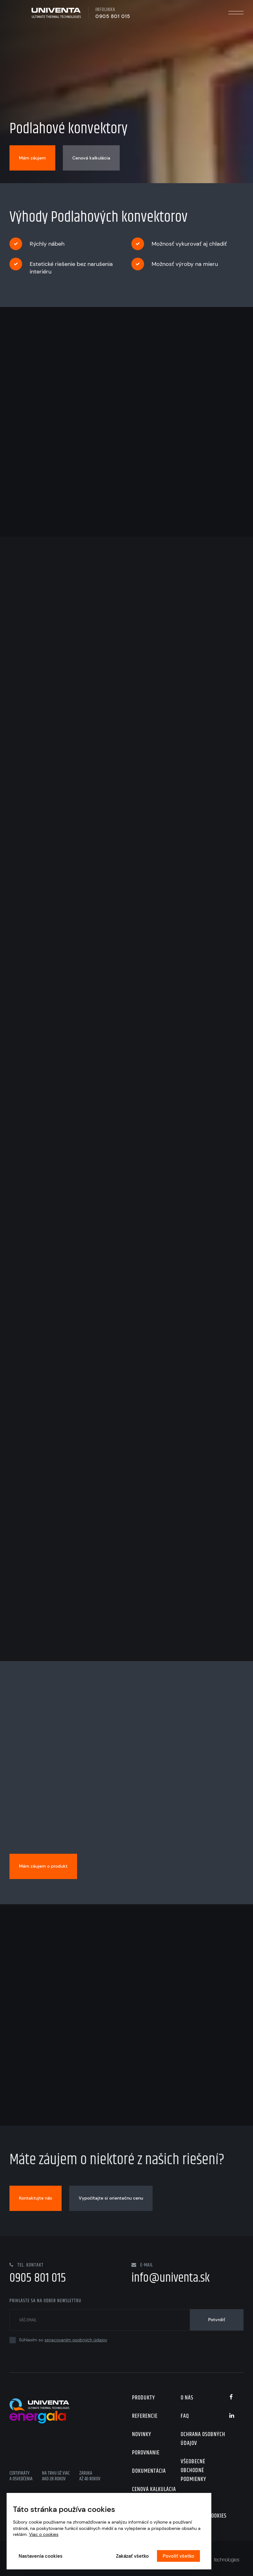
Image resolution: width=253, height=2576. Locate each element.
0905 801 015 (112, 16)
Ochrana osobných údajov (203, 2439)
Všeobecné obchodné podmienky (193, 2470)
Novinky (141, 2434)
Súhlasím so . (58, 2340)
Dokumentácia (149, 2471)
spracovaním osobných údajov (76, 2340)
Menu (236, 13)
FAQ (185, 2416)
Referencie (145, 2416)
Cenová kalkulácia (154, 2489)
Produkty (143, 2397)
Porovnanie (146, 2452)
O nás (187, 2397)
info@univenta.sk (170, 2278)
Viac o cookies (43, 2534)
